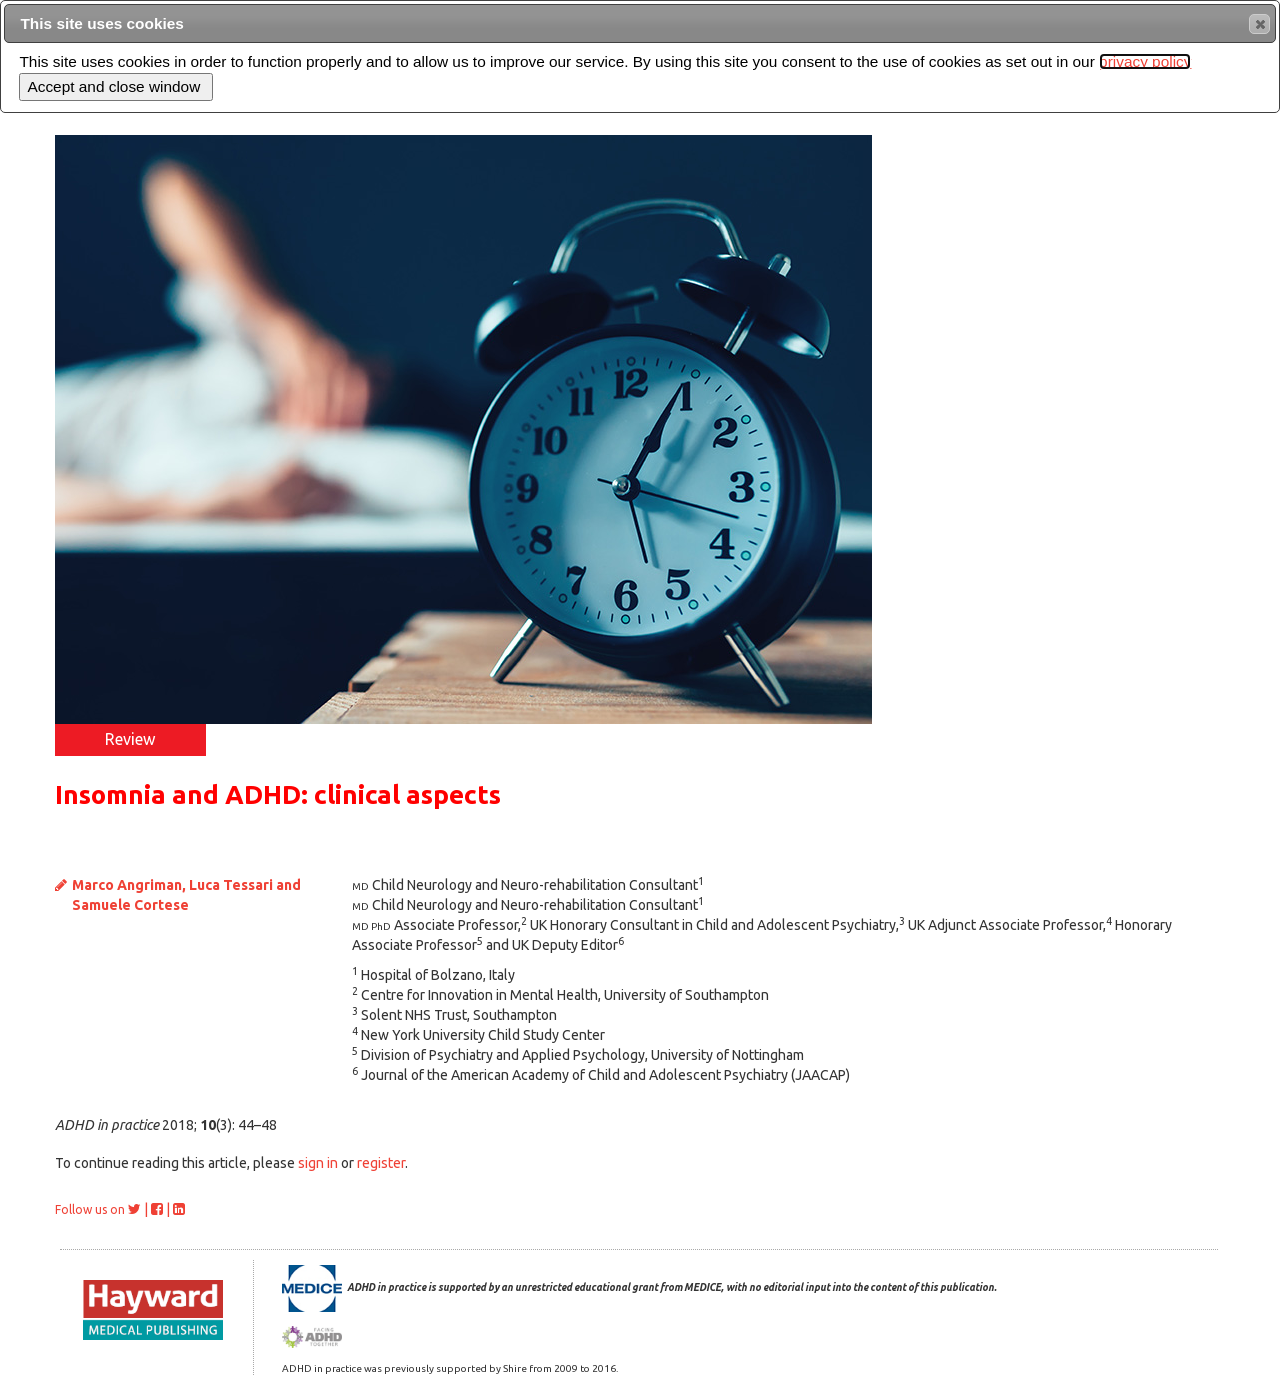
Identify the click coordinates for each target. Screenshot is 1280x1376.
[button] (1259, 24)
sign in (318, 1163)
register (381, 1163)
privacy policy (1145, 61)
